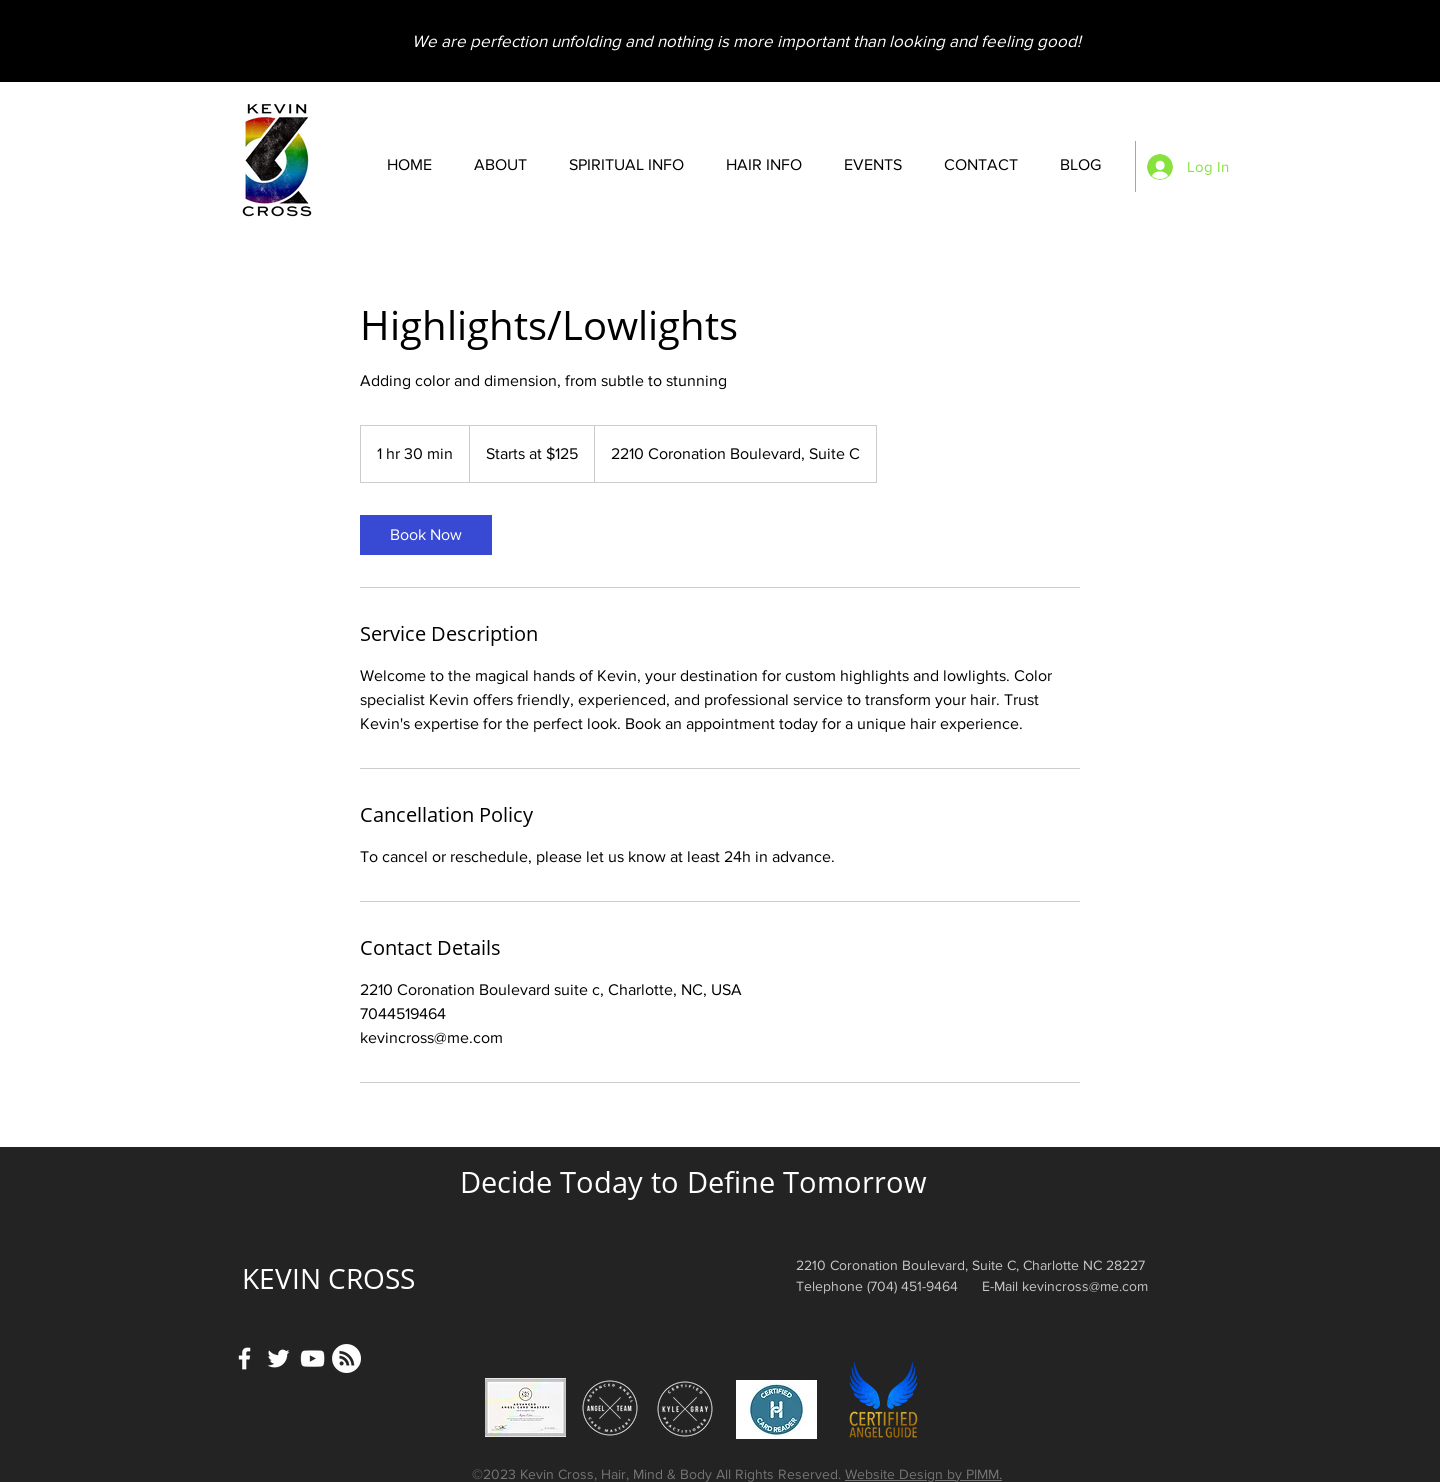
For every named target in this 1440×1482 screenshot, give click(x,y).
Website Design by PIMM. (923, 1474)
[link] (426, 535)
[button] (626, 165)
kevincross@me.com (1085, 1286)
